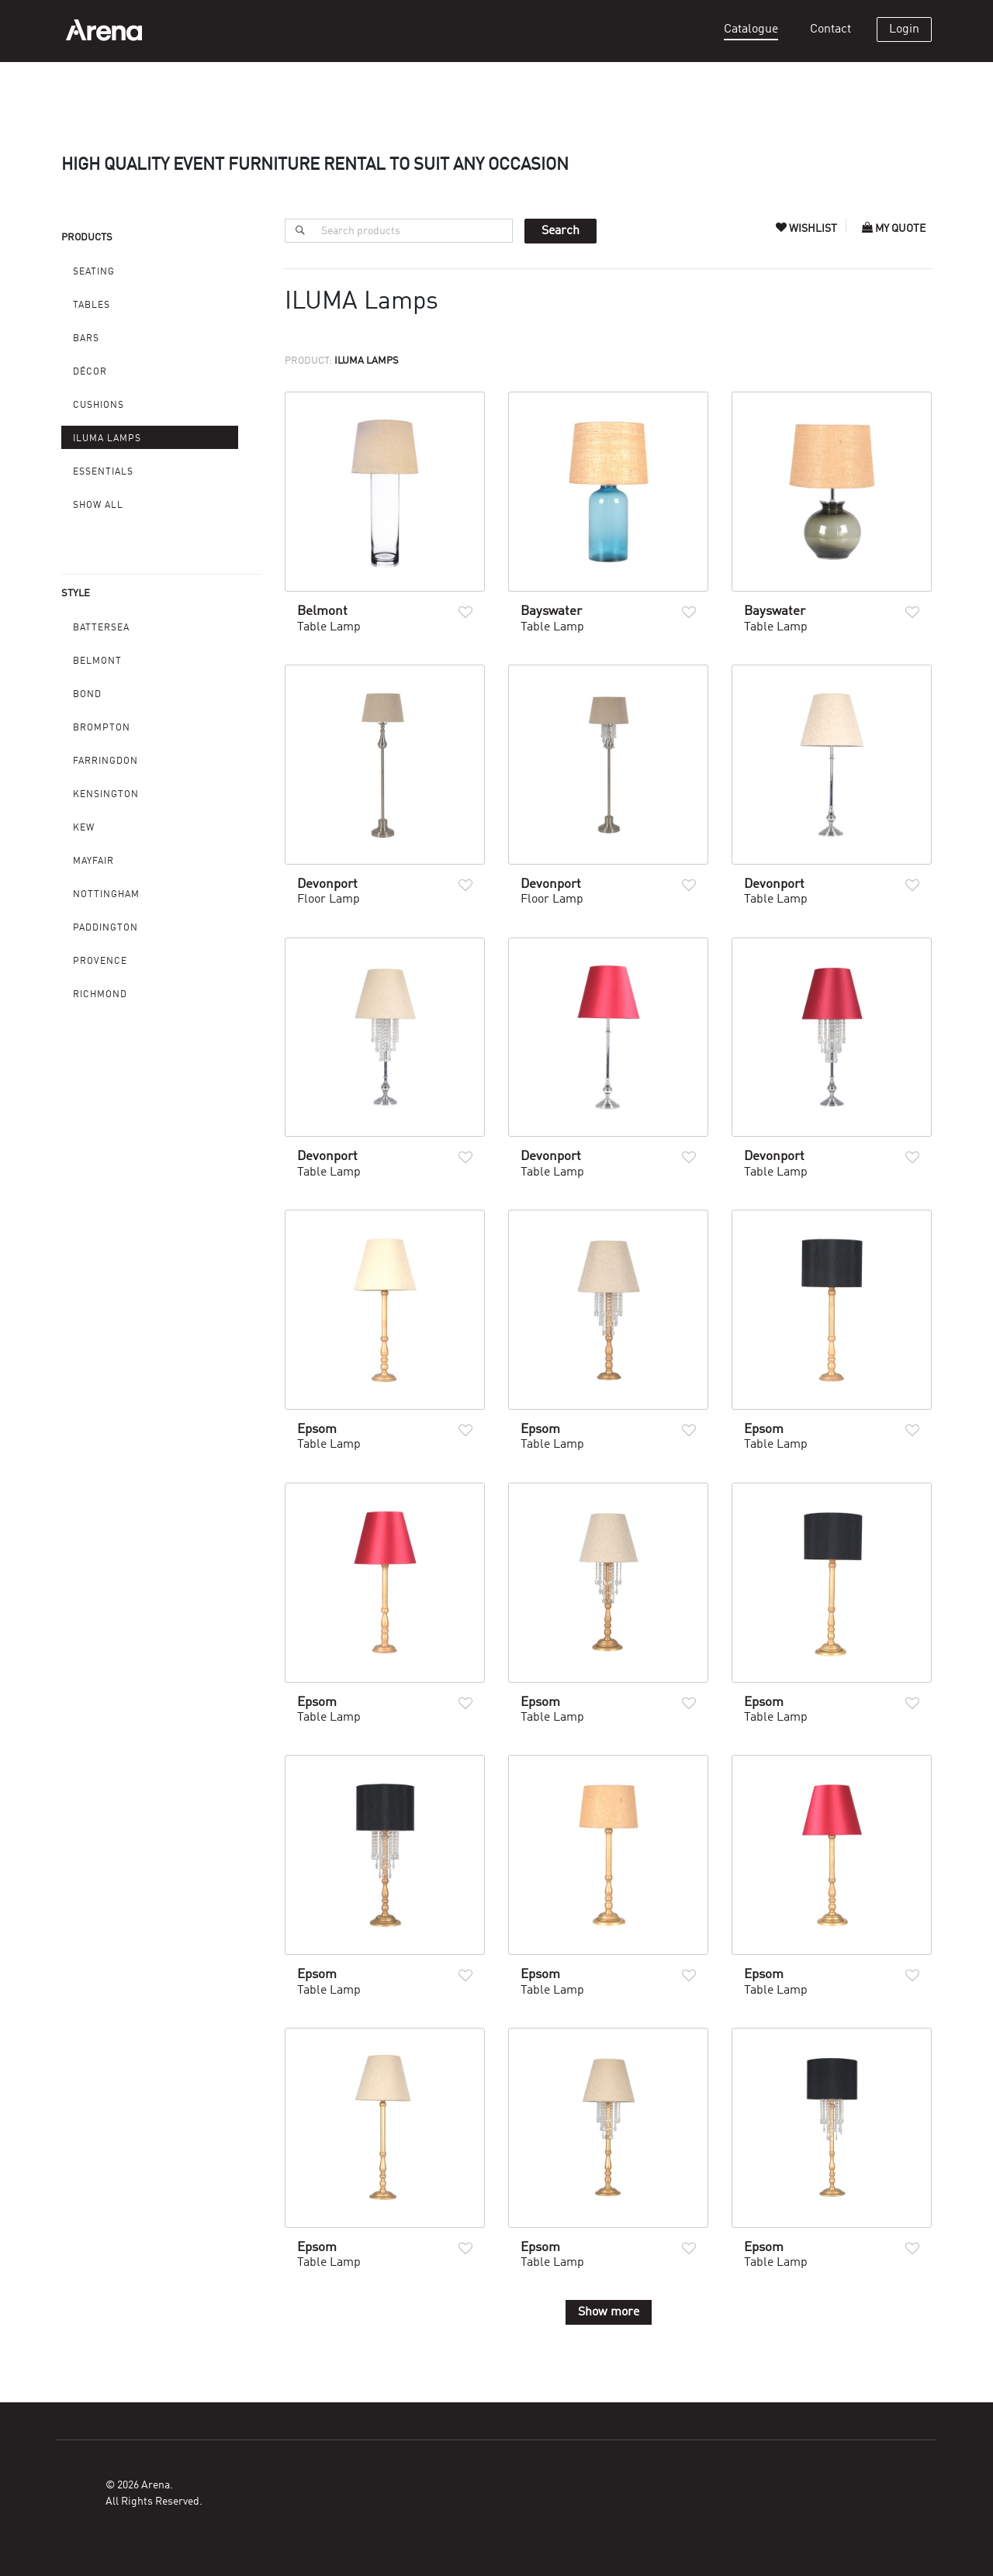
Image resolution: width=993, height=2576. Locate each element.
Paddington (105, 928)
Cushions (98, 405)
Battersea (101, 628)
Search (560, 231)
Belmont (97, 661)
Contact (830, 29)
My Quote (894, 228)
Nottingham (106, 895)
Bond (87, 694)
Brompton (101, 728)
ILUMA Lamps (107, 439)
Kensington (106, 794)
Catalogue (751, 29)
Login (904, 29)
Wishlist (807, 228)
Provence (100, 961)
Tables (91, 305)
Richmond (100, 995)
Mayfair (93, 861)
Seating (94, 272)
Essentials (103, 472)
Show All (98, 505)
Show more (608, 2312)
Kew (84, 828)
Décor (90, 372)
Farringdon (105, 761)
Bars (86, 339)
